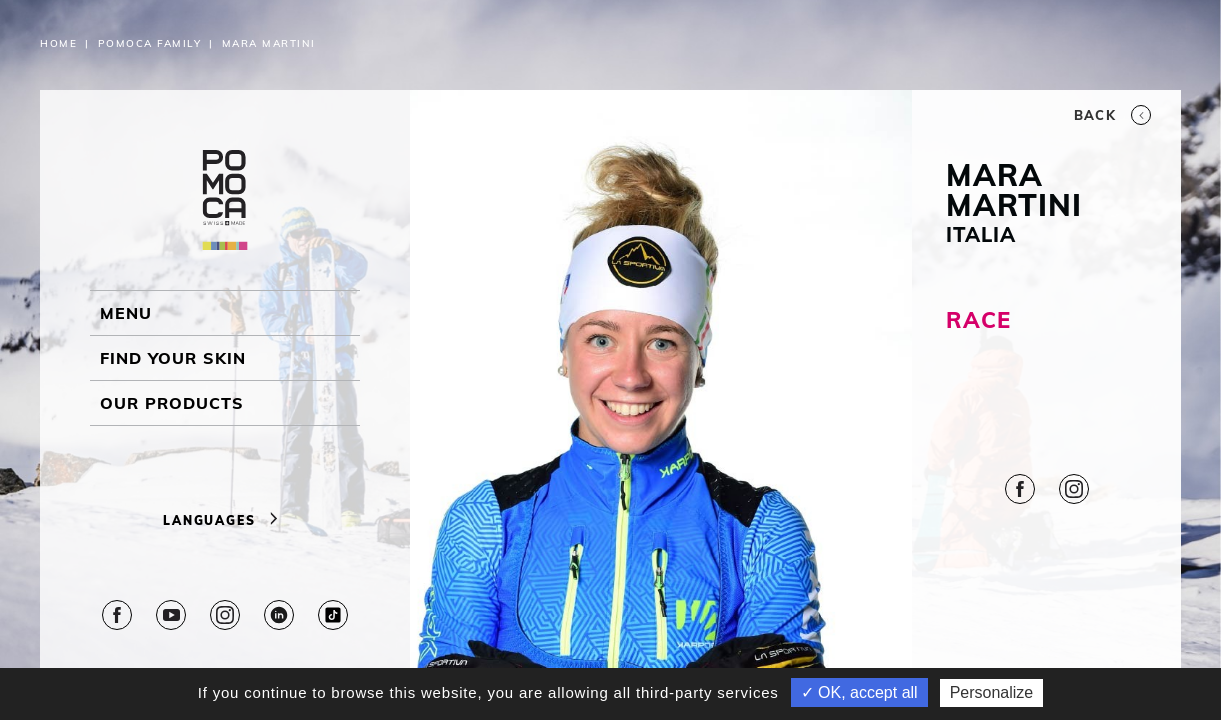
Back (1112, 115)
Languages (225, 520)
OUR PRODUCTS (172, 403)
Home (58, 43)
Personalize (992, 692)
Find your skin (173, 358)
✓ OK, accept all (859, 692)
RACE (978, 320)
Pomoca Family (150, 43)
